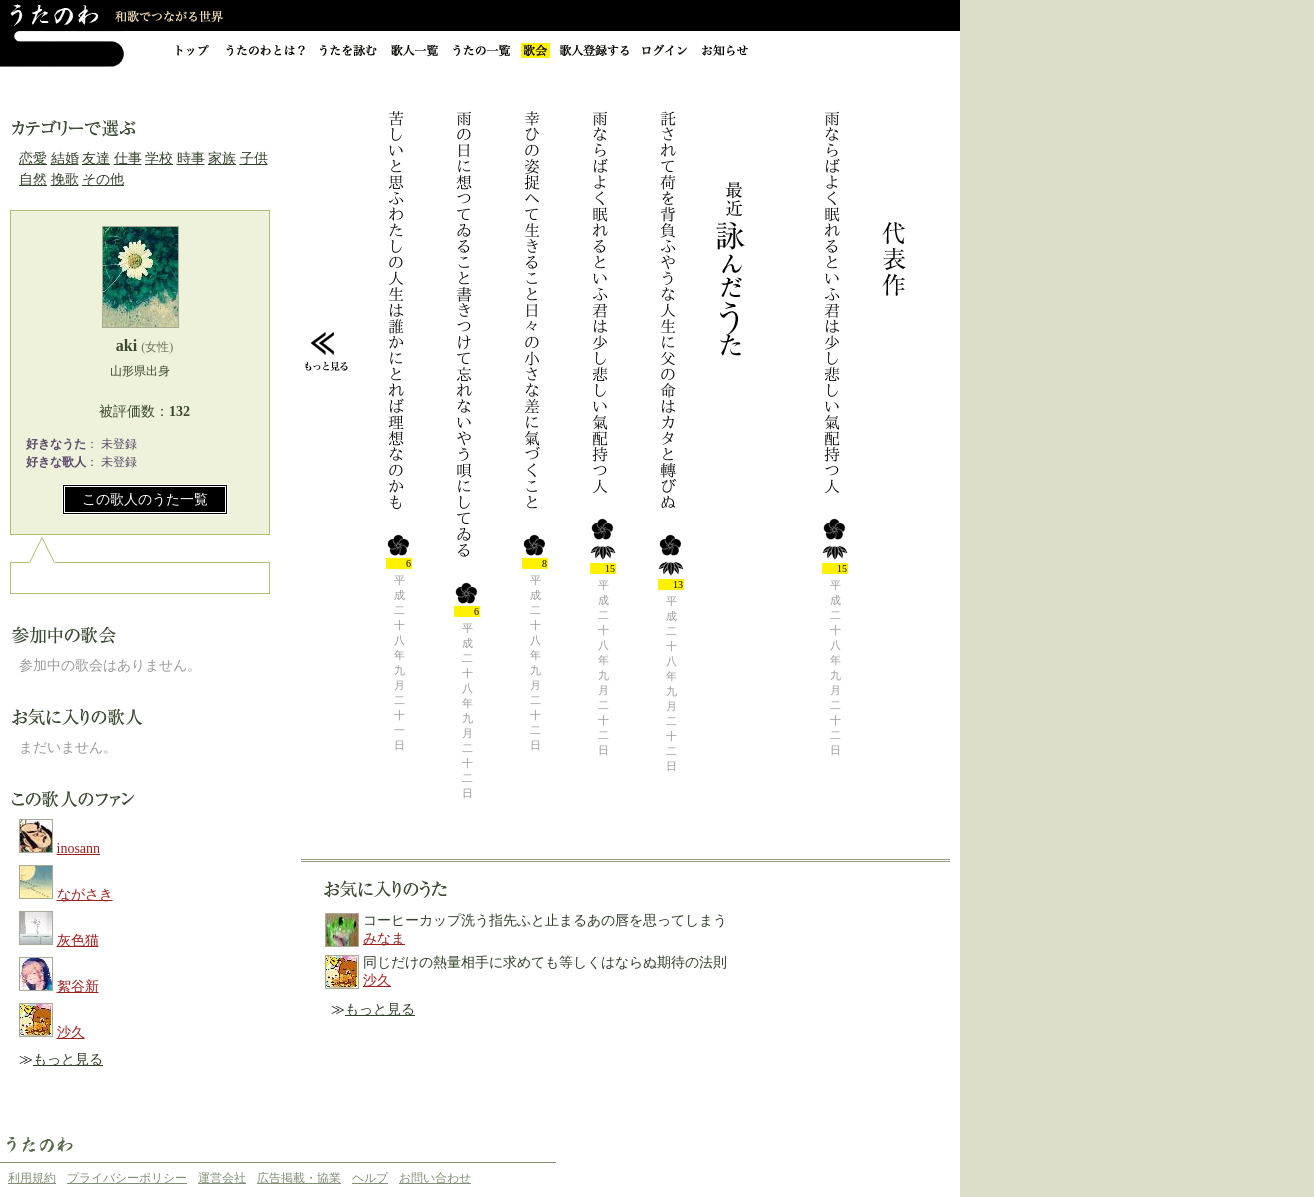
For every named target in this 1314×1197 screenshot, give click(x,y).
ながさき (85, 894)
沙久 (71, 1032)
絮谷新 (78, 986)
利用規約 (32, 1178)
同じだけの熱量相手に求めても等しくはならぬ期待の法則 (545, 962)
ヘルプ (370, 1178)
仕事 (128, 158)
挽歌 (65, 179)
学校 (159, 158)
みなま (384, 938)
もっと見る (68, 1059)
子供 (254, 158)
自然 (33, 179)
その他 (103, 179)
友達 (96, 158)
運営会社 (222, 1178)
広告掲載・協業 (299, 1178)
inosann (79, 848)
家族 (222, 158)
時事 (191, 158)
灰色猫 (78, 940)
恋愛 (33, 158)
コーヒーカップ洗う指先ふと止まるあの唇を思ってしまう (545, 920)
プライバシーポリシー (127, 1178)
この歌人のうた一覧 (145, 499)
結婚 (65, 158)
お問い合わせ (435, 1178)
